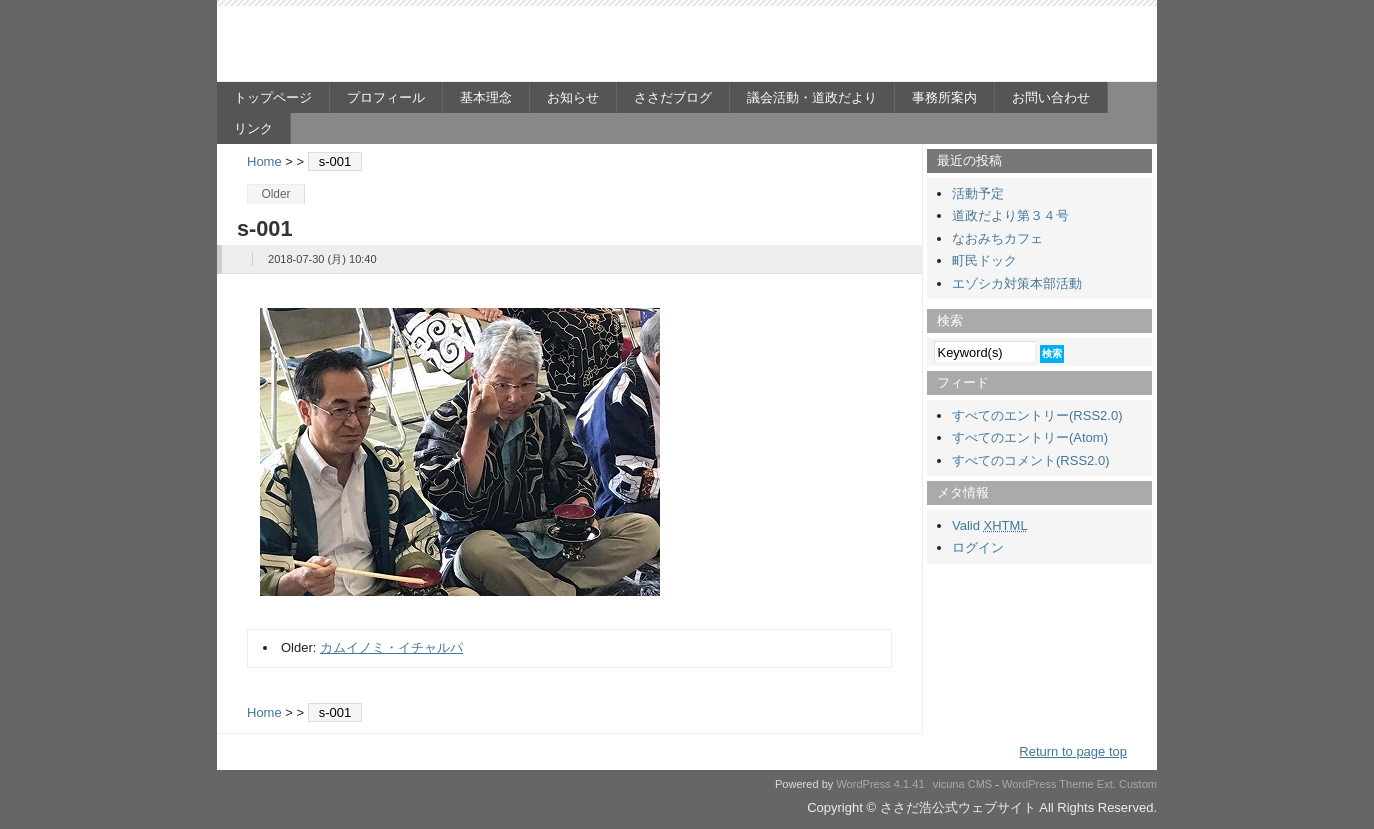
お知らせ (573, 97)
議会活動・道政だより (812, 97)
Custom (1138, 784)
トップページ (273, 97)
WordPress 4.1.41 (880, 784)
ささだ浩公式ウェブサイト (412, 46)
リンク (253, 128)
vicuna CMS (963, 784)
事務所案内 (944, 97)
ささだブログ (673, 97)
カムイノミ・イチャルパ (391, 647)
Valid (990, 525)
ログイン (978, 547)
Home (264, 161)
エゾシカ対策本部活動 (1017, 283)
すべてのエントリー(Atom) (1030, 437)
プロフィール (386, 97)
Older (275, 194)
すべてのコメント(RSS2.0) (1030, 460)
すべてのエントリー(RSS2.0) (1037, 415)
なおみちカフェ (997, 238)
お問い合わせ (1051, 97)
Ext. (1106, 784)
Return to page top (1073, 751)
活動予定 (978, 193)
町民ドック (984, 260)
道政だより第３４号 (1010, 215)
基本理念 (486, 97)
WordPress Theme (1048, 784)
